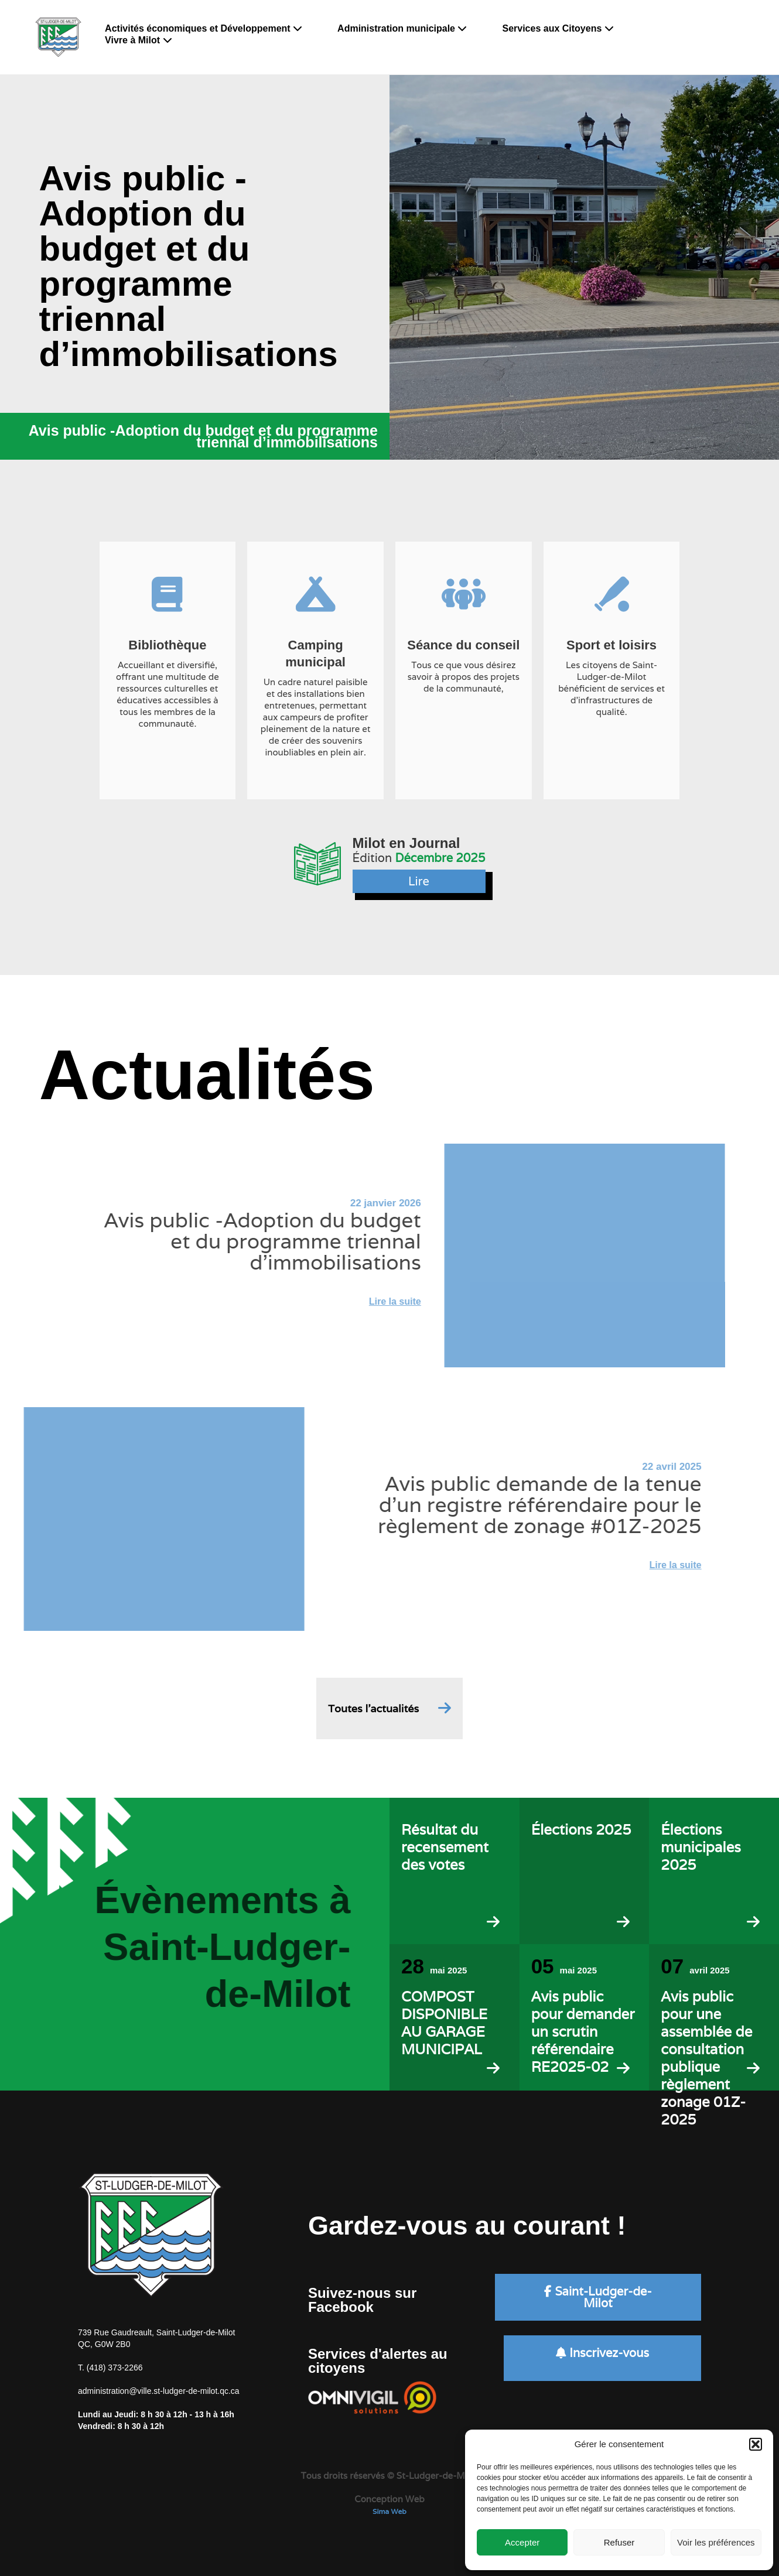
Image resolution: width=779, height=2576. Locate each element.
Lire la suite (359, 1301)
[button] (755, 2444)
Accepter (522, 2542)
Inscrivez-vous (602, 2353)
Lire (418, 881)
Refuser (619, 2542)
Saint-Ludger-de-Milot (597, 2297)
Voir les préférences (716, 2542)
